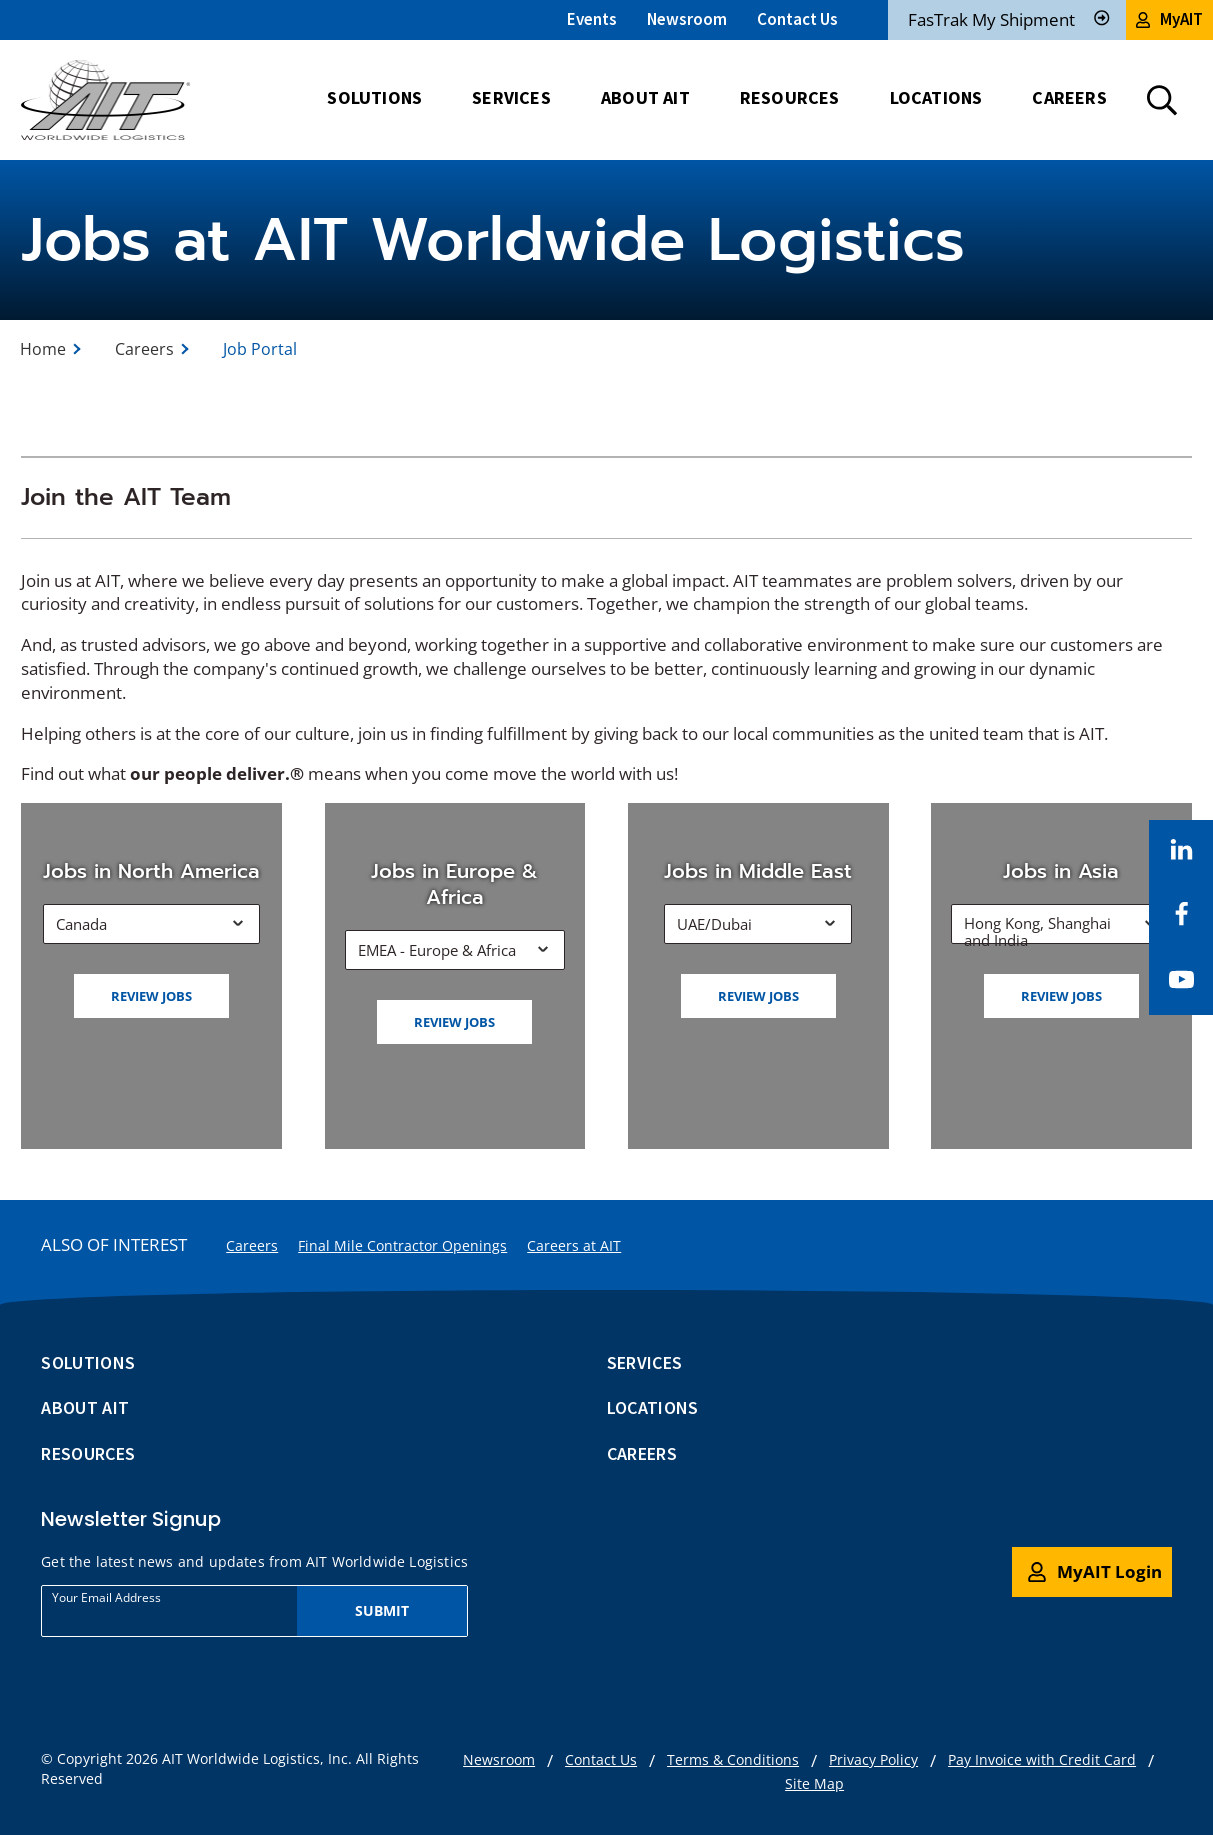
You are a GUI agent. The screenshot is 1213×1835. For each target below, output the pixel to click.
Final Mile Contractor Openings (402, 1245)
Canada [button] (81, 924)
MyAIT (1169, 19)
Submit (382, 1610)
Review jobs (151, 996)
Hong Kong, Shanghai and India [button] (1037, 928)
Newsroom (687, 19)
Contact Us (797, 19)
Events (592, 19)
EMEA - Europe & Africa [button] (437, 950)
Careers (144, 349)
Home (43, 349)
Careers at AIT (574, 1245)
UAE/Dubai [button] (714, 924)
